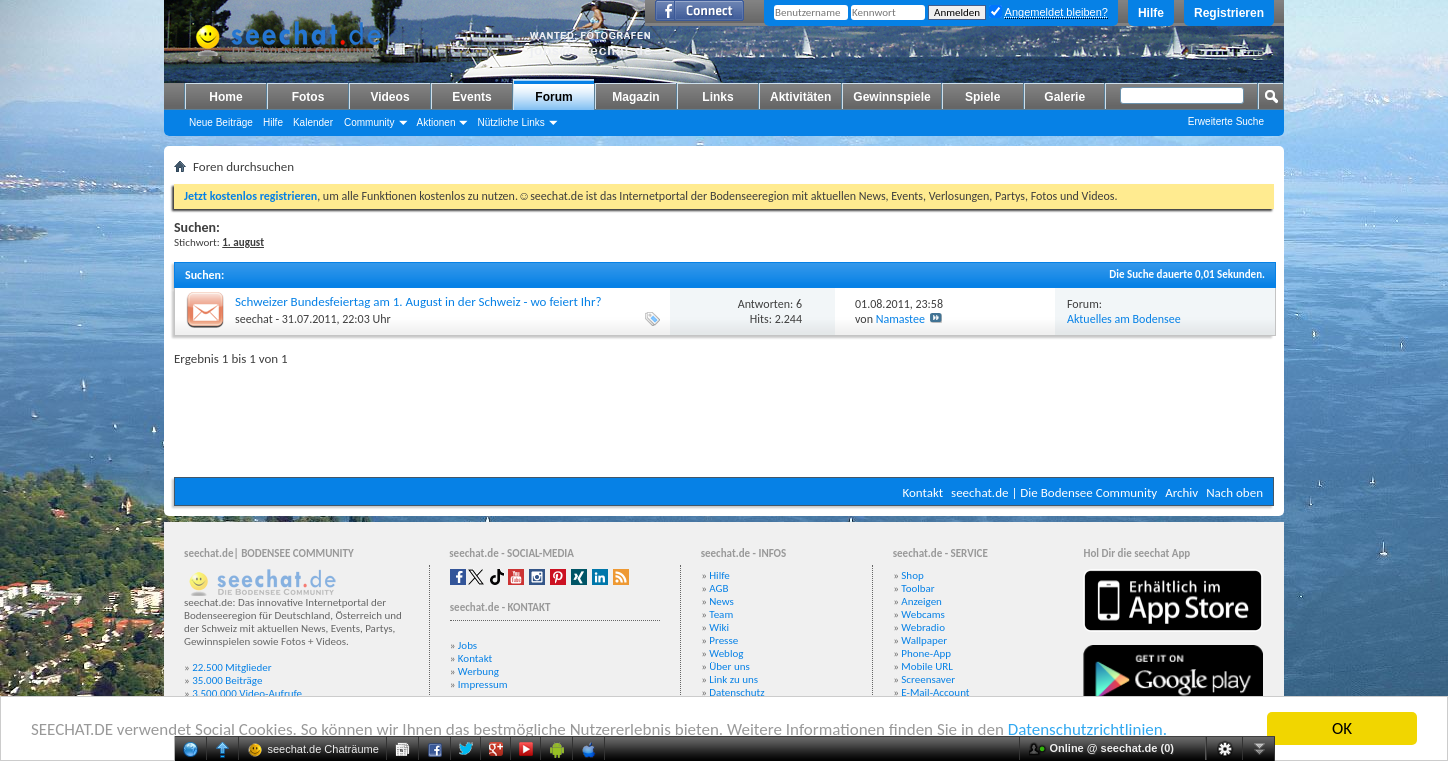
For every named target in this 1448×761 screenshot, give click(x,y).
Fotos (308, 97)
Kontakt (922, 492)
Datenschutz (736, 692)
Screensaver (928, 679)
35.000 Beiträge (227, 680)
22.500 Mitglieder (232, 667)
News (721, 601)
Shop (912, 575)
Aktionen (436, 122)
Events (471, 97)
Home (225, 97)
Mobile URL (927, 666)
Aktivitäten (800, 97)
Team (721, 614)
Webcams (923, 614)
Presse (723, 640)
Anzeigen (921, 601)
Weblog (726, 653)
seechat (254, 319)
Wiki (719, 627)
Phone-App (926, 653)
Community (369, 122)
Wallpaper (924, 640)
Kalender (313, 122)
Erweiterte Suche (1226, 121)
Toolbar (917, 588)
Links (717, 97)
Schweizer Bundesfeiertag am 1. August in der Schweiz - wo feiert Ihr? (418, 301)
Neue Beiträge (221, 122)
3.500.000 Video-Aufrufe (247, 693)
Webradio (923, 627)
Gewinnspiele (891, 97)
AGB (718, 588)
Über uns (729, 666)
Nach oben (1234, 492)
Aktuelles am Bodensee (1124, 319)
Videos (389, 97)
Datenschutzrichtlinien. (1087, 729)
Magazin (635, 97)
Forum (553, 97)
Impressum (483, 684)
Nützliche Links (510, 122)
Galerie (1064, 97)
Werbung (478, 671)
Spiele (982, 97)
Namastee (900, 319)
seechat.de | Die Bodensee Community (1054, 492)
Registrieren (1229, 13)
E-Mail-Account (935, 692)
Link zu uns (733, 679)
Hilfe (1151, 13)
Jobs (467, 645)
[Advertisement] (724, 417)
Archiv (1181, 492)
